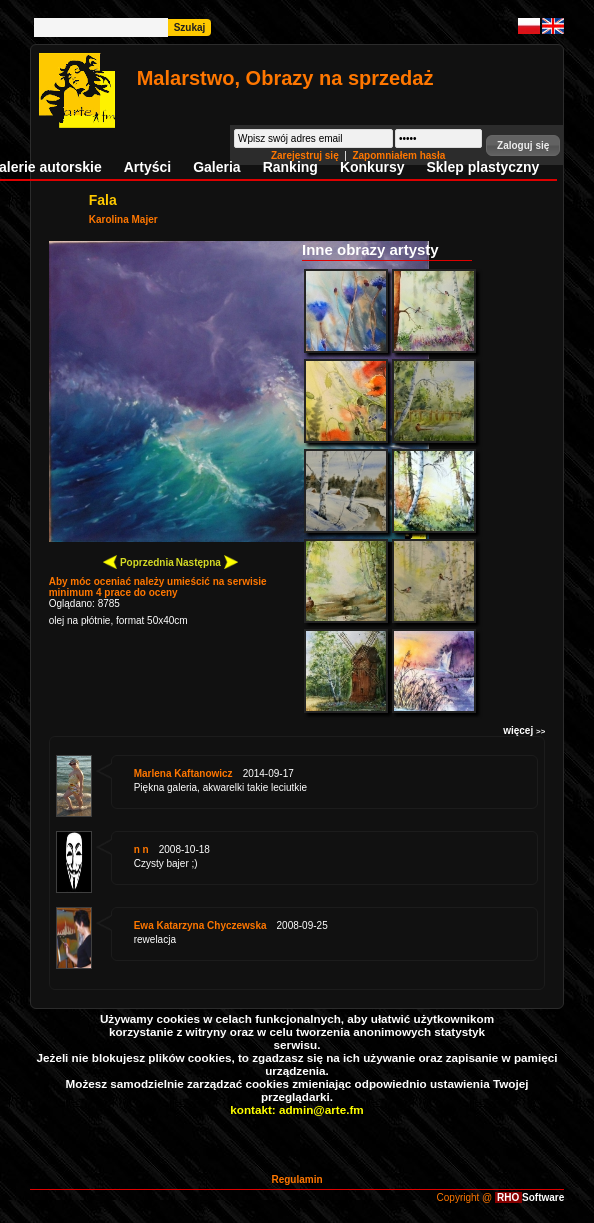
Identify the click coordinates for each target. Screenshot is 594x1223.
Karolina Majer (123, 219)
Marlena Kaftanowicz (183, 773)
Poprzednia (138, 561)
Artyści (147, 167)
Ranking (290, 167)
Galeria (216, 167)
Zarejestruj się (306, 155)
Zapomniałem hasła (398, 155)
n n (141, 849)
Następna (207, 561)
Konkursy (372, 167)
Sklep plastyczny (482, 167)
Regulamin (296, 1179)
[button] (523, 145)
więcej (524, 730)
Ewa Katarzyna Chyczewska (200, 925)
